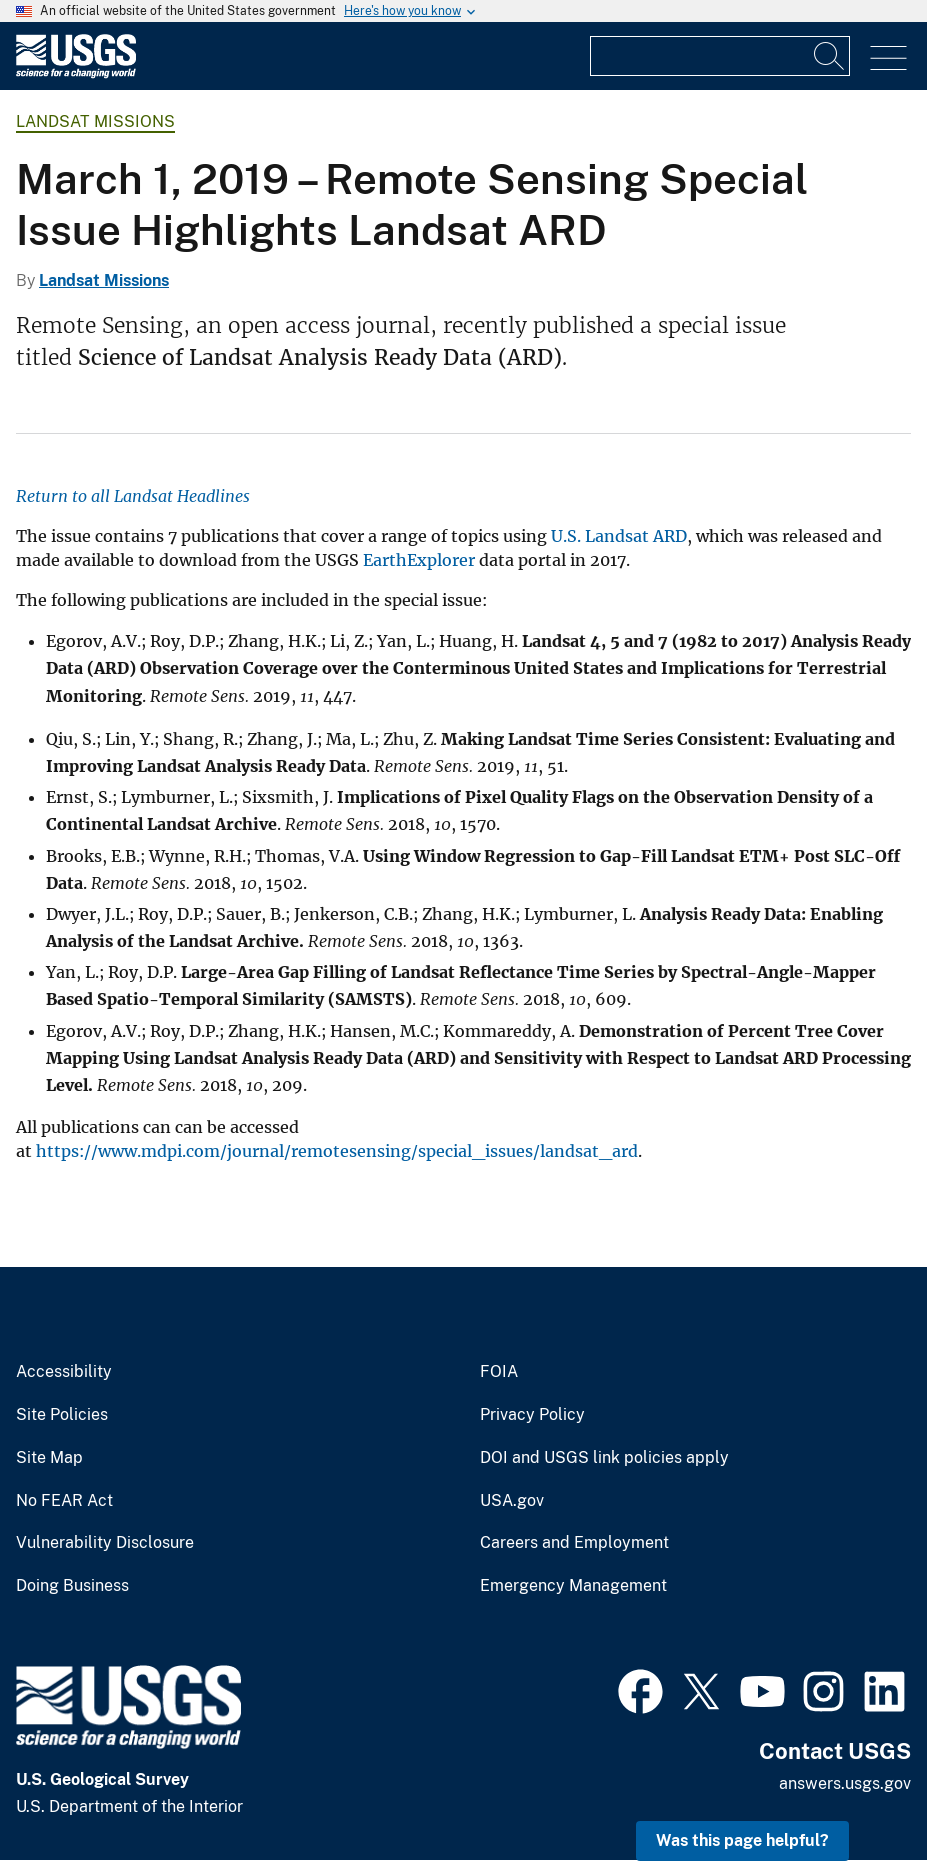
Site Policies (62, 1415)
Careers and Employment (574, 1543)
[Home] (76, 73)
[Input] (720, 56)
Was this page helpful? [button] (742, 1840)
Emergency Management (573, 1586)
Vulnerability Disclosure (105, 1543)
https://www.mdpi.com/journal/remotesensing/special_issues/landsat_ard (337, 1151)
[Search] (830, 56)
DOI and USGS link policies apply (604, 1458)
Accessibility (64, 1372)
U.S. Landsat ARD (619, 536)
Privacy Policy (532, 1415)
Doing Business (72, 1586)
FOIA (499, 1372)
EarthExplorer (419, 560)
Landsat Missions (95, 121)
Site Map (49, 1458)
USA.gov (512, 1501)
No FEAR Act (64, 1501)
